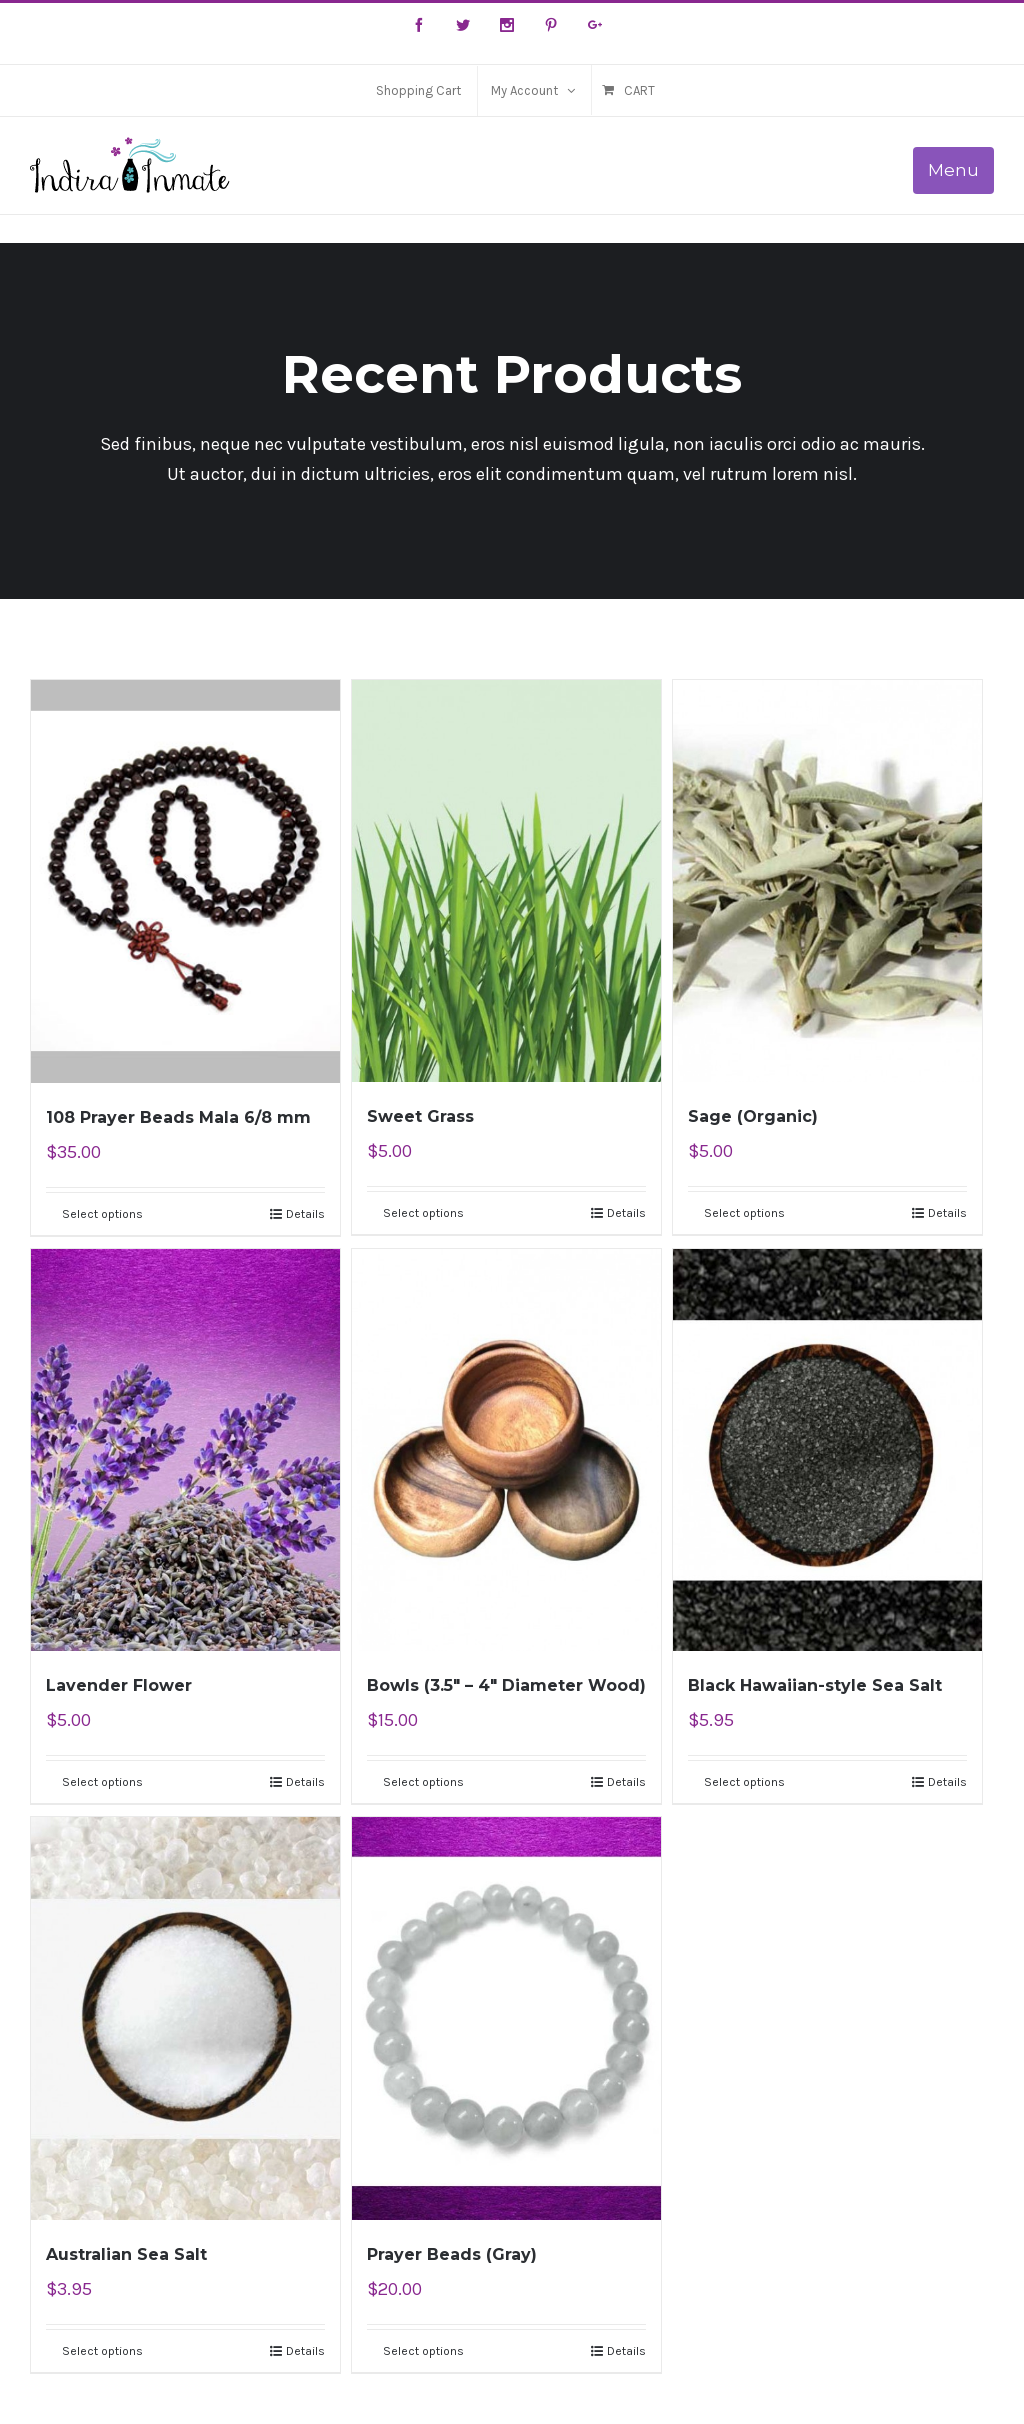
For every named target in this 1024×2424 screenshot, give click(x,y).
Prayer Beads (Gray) (452, 2254)
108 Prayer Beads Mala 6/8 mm (178, 1117)
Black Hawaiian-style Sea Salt (815, 1685)
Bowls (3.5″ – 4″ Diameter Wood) (506, 1685)
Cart (639, 90)
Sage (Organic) (753, 1116)
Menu (953, 170)
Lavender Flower (119, 1685)
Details (305, 1214)
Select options (102, 1214)
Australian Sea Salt (126, 2254)
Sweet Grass (420, 1116)
